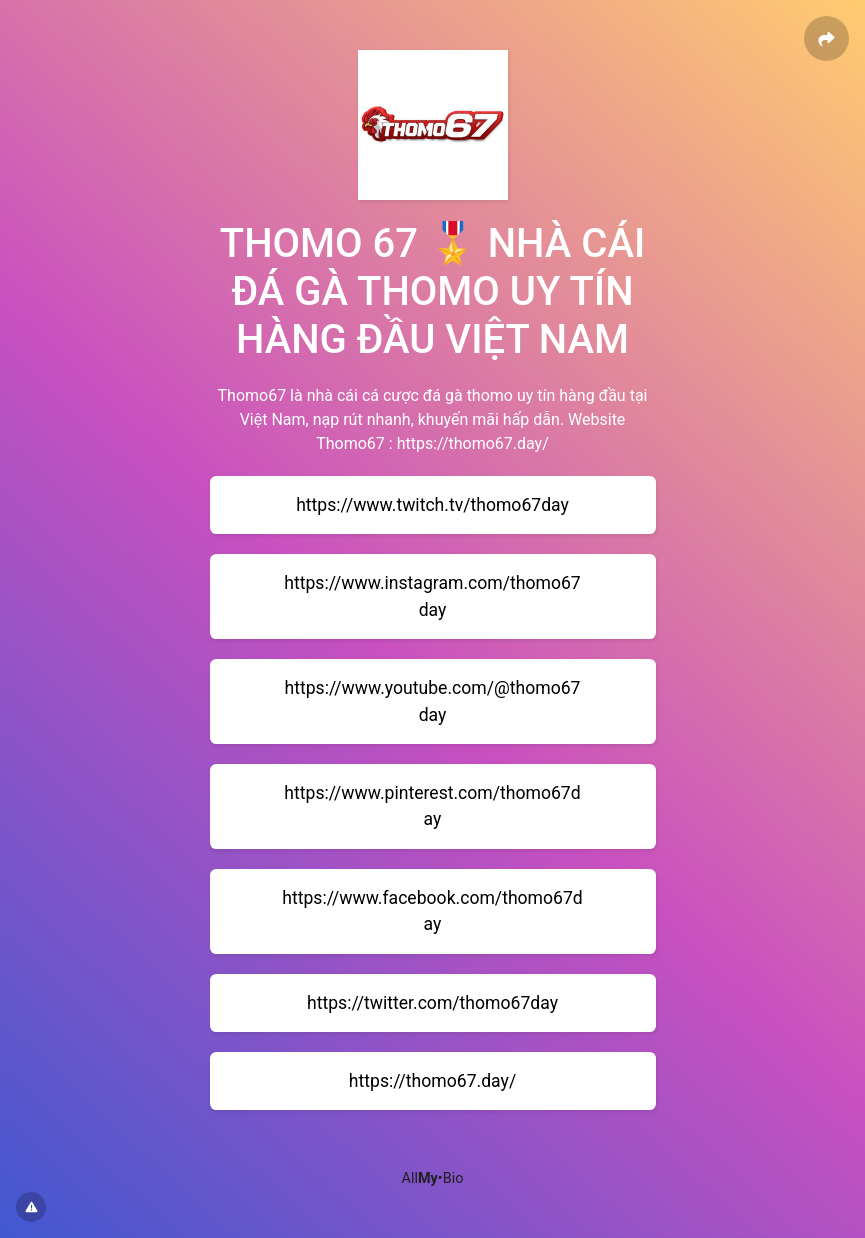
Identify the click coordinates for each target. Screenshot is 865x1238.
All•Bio (433, 1178)
